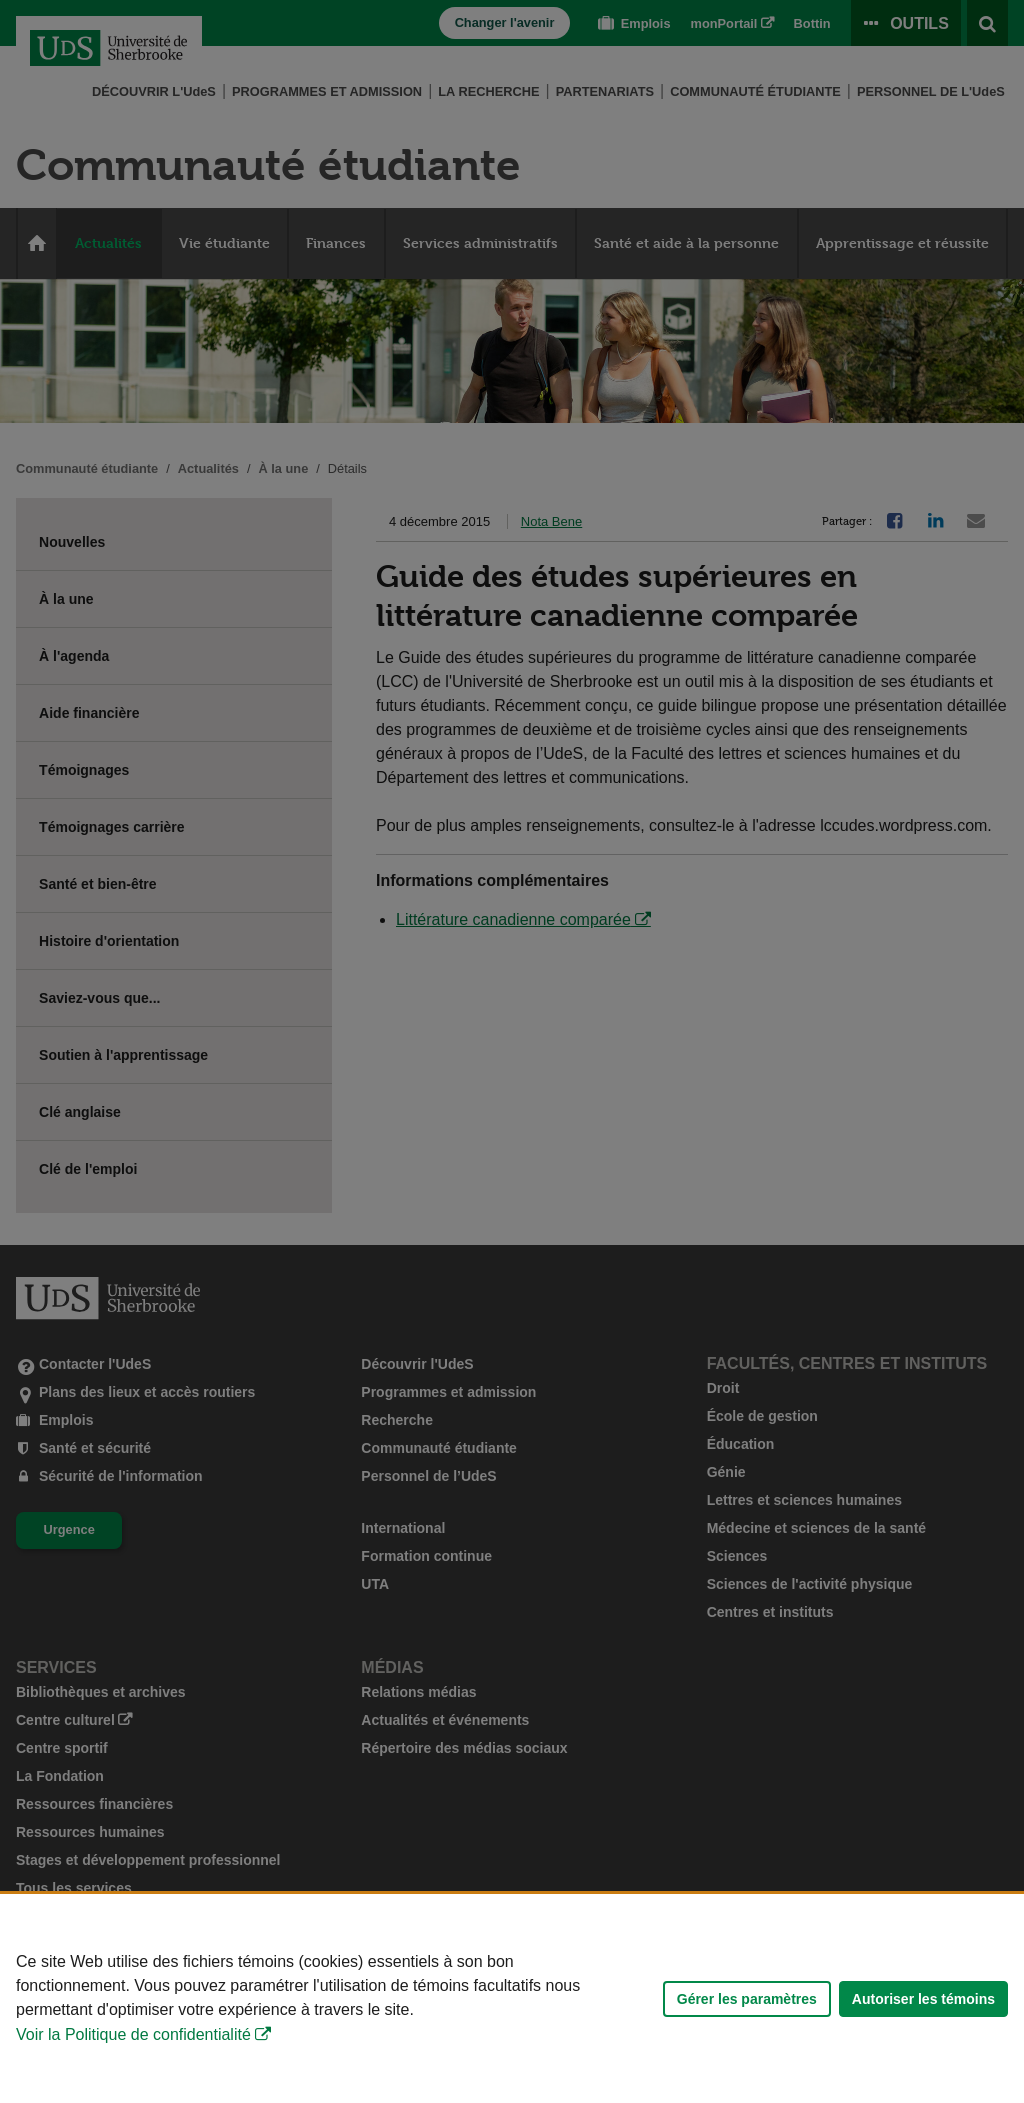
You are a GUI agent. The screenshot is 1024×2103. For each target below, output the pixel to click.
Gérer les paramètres (747, 1999)
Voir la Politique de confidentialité (133, 2034)
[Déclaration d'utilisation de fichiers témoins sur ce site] (512, 1998)
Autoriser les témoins (923, 1999)
